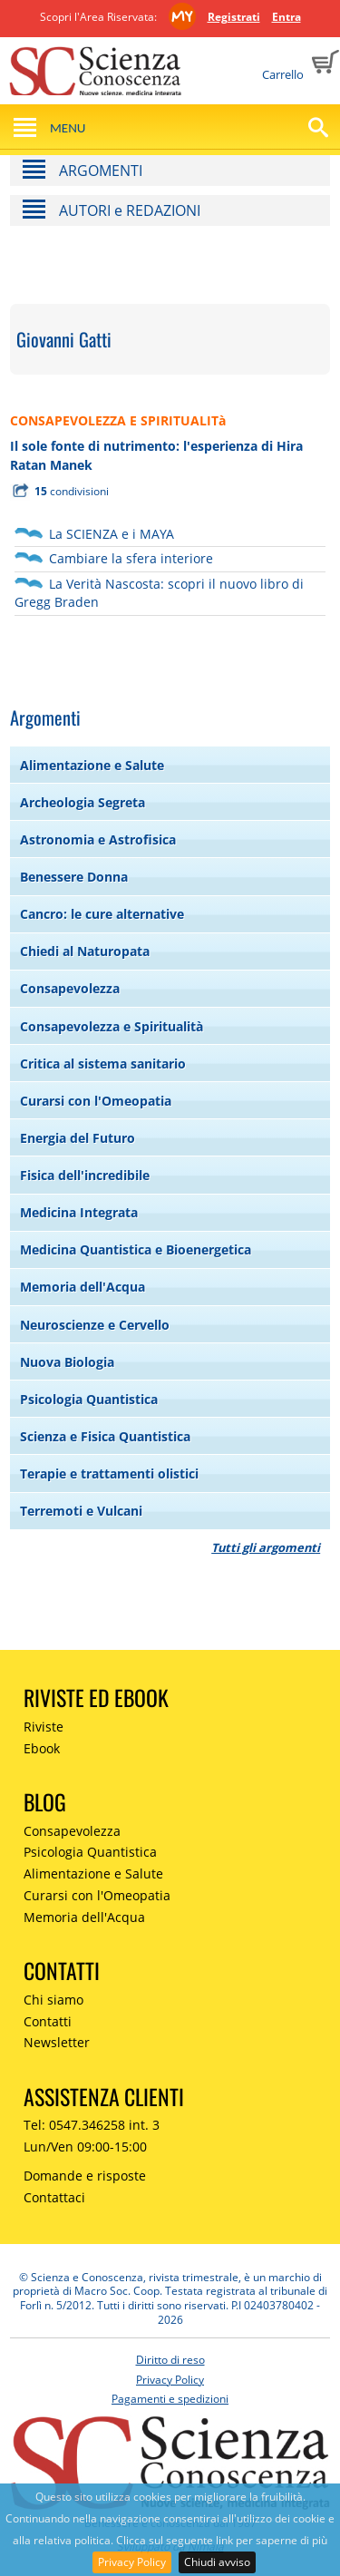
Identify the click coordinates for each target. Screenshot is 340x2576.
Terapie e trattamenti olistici (109, 1473)
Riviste (43, 1726)
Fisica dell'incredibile (85, 1175)
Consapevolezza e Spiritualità (111, 1026)
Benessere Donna (74, 876)
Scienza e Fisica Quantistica (105, 1436)
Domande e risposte (85, 2175)
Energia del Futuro (77, 1138)
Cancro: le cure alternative (102, 913)
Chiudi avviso (217, 2562)
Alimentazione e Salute (92, 765)
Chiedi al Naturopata (85, 951)
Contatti (48, 2021)
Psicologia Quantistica (89, 1399)
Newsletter (57, 2042)
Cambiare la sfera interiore (131, 558)
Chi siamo (53, 1999)
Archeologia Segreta (82, 802)
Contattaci (54, 2197)
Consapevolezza (70, 988)
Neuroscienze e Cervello (95, 1324)
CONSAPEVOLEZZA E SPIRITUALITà (118, 420)
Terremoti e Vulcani (81, 1510)
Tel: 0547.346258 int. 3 (92, 2124)
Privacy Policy (132, 2562)
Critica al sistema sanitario (103, 1063)
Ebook (42, 1748)
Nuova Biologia (67, 1362)
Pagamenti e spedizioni (170, 2398)
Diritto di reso (170, 2359)
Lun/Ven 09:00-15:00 (85, 2146)
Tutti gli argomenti (265, 1547)
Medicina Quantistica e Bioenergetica (135, 1249)
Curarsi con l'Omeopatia (95, 1100)
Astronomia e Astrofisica (98, 839)
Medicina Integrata (79, 1212)
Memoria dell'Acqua (82, 1286)
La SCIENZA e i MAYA (111, 533)
